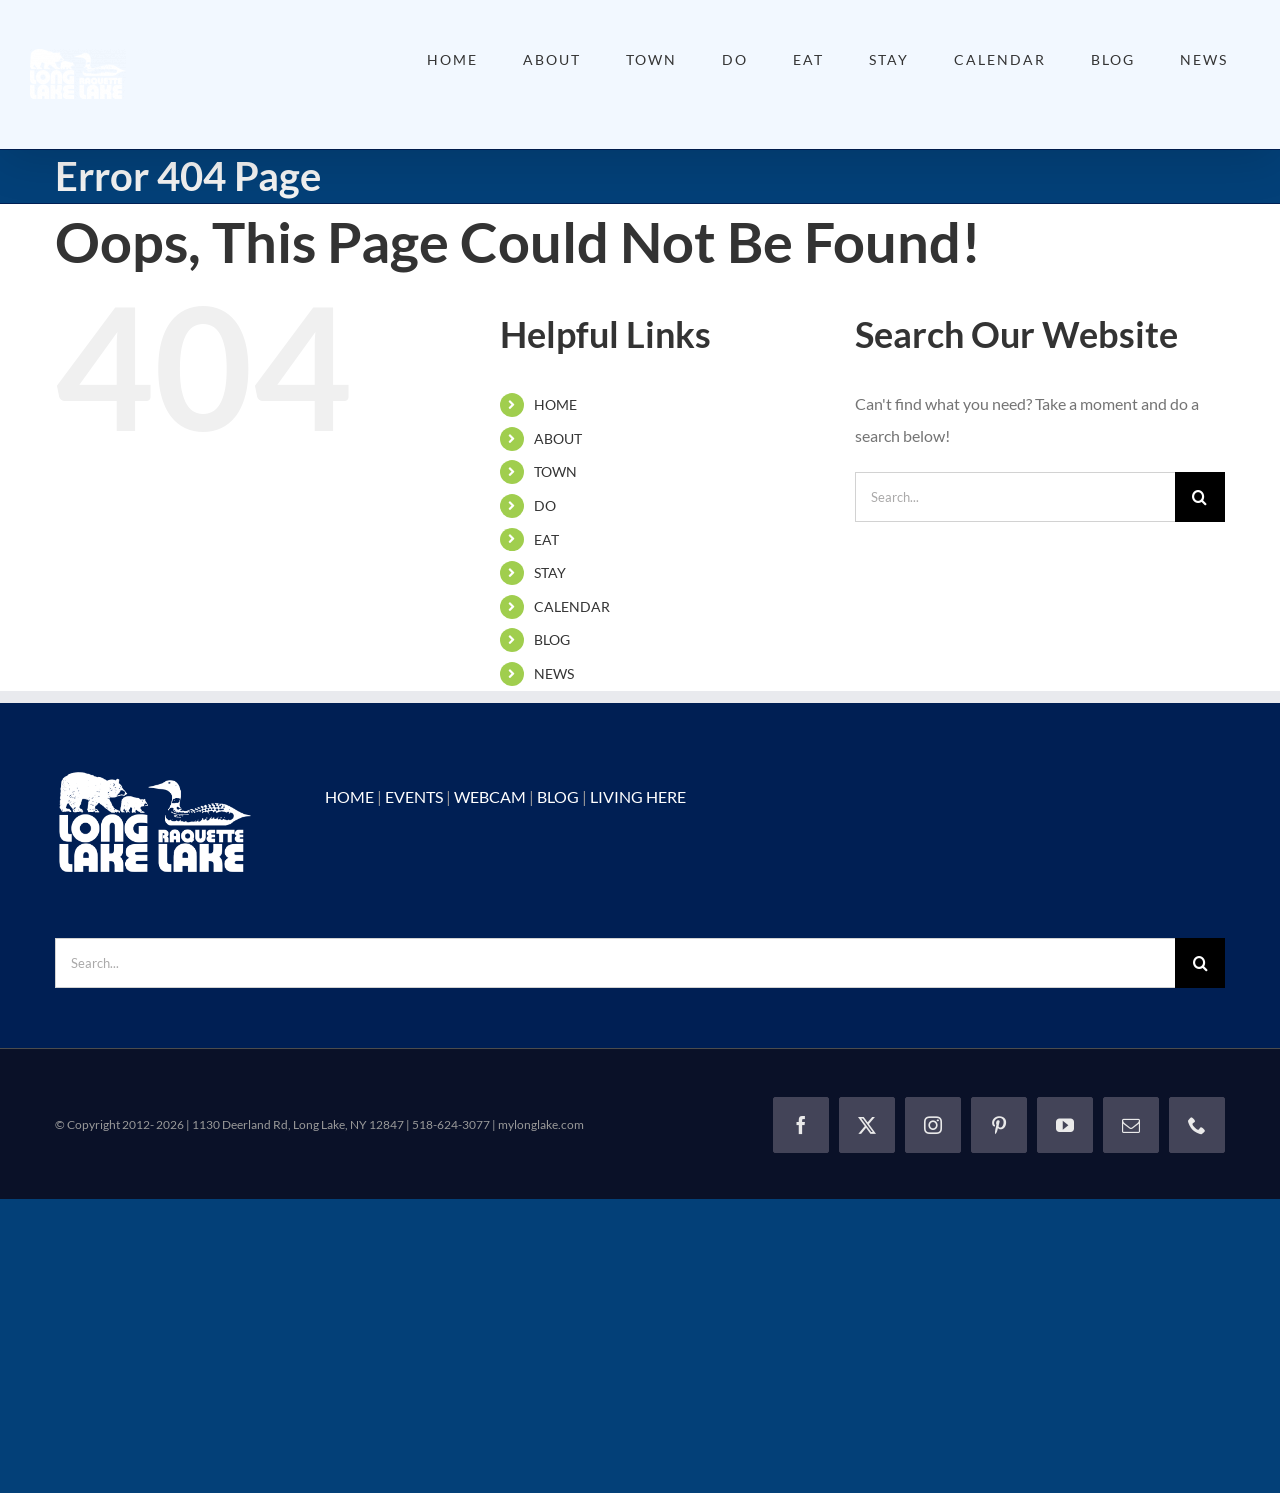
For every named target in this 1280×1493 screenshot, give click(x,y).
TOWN (555, 471)
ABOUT (558, 438)
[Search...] (1015, 497)
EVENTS (414, 796)
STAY (550, 572)
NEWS (554, 673)
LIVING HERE (638, 796)
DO (545, 505)
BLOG (552, 639)
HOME (555, 404)
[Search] (1200, 497)
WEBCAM (490, 796)
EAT (546, 539)
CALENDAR (572, 606)
